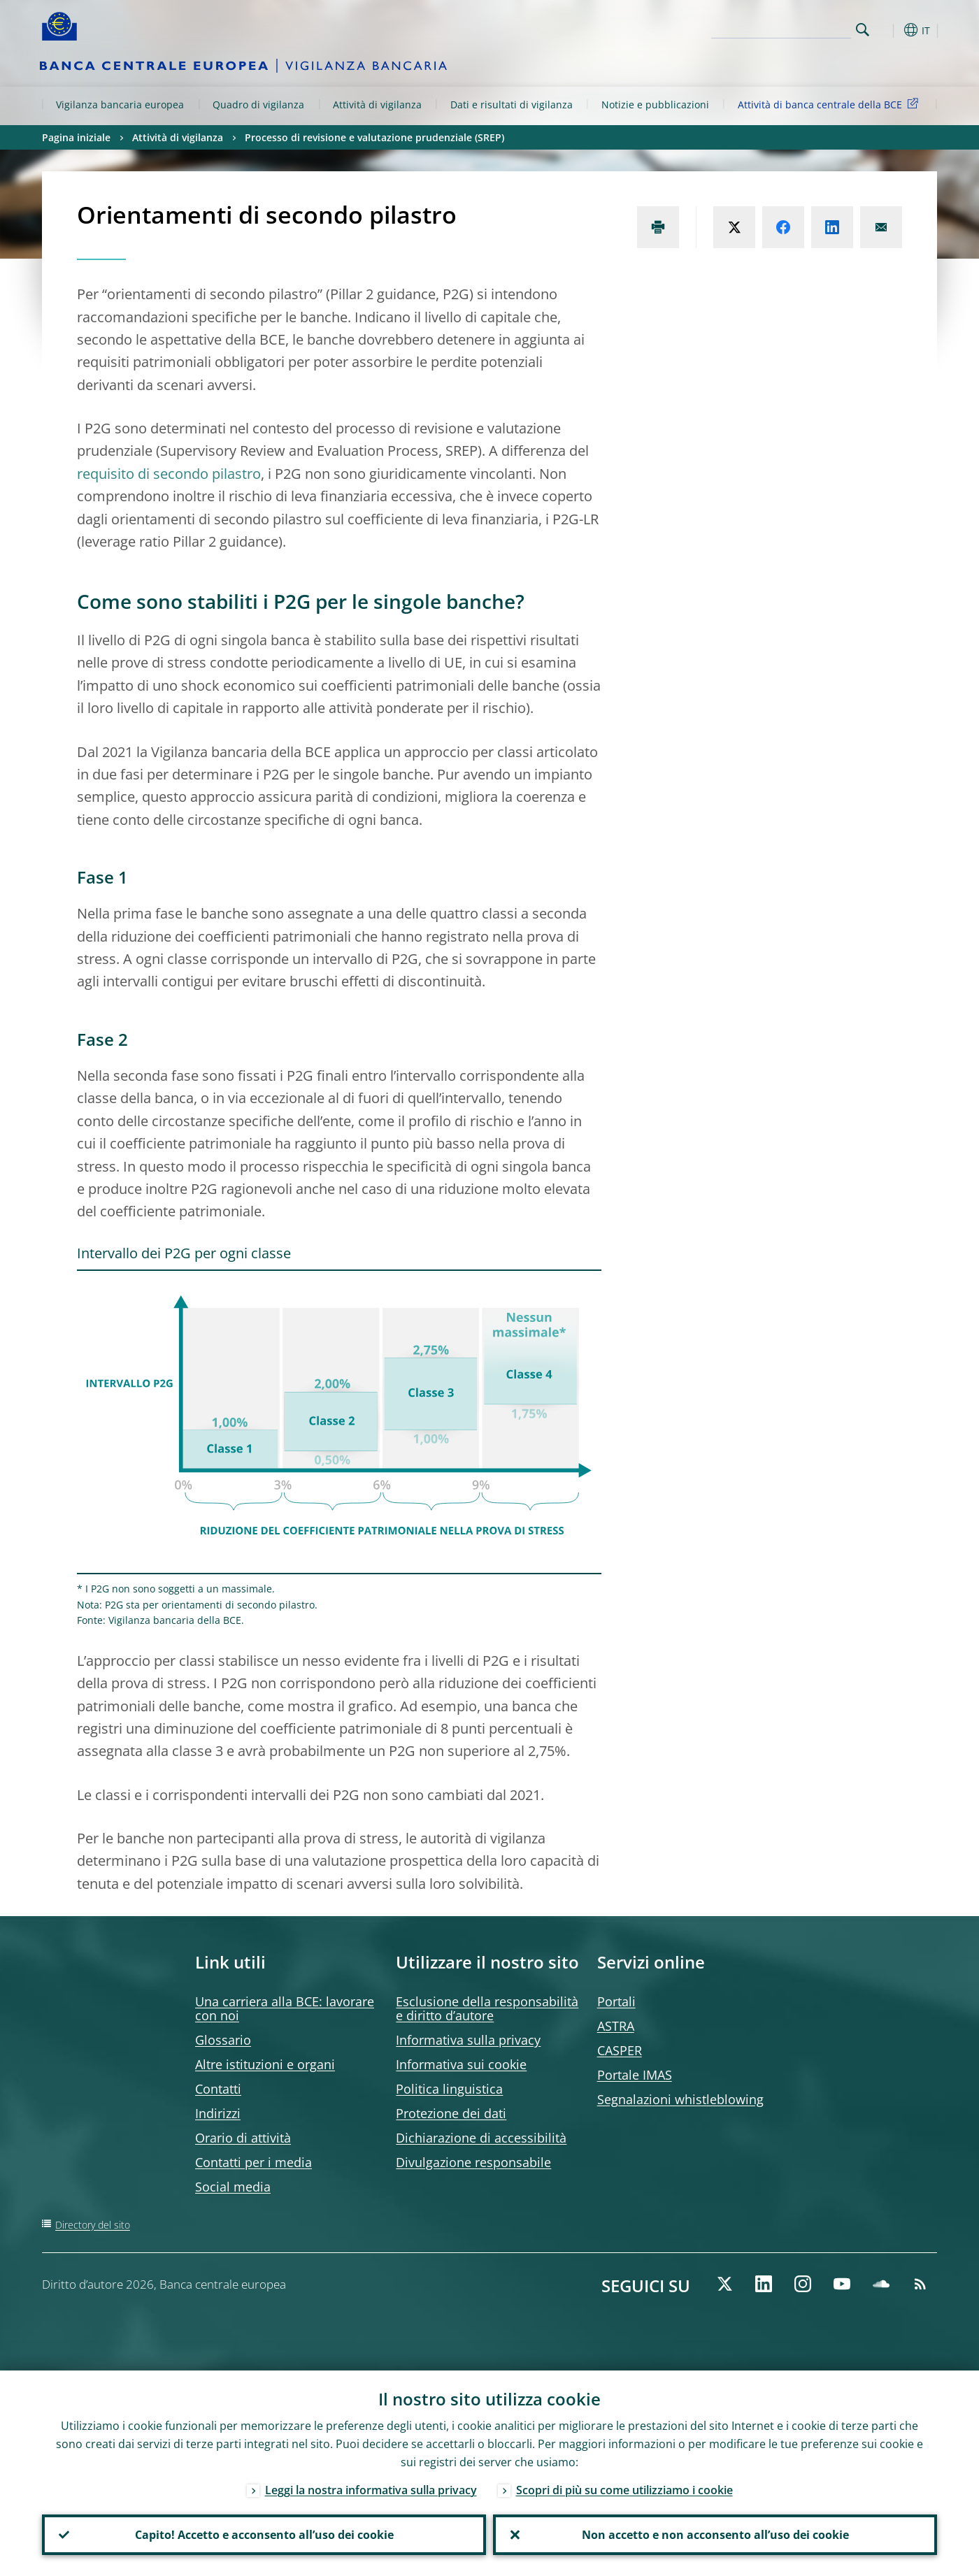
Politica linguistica (449, 2088)
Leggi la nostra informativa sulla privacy (371, 2490)
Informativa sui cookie (461, 2064)
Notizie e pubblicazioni (655, 104)
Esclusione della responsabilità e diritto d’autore (487, 2008)
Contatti (218, 2088)
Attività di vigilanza (377, 104)
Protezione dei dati (451, 2113)
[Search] (781, 27)
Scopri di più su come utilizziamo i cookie (624, 2490)
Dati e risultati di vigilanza (511, 104)
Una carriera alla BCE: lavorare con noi (284, 2008)
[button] (888, 30)
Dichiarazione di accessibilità (481, 2137)
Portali (616, 2001)
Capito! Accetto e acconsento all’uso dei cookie (264, 2534)
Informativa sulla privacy (468, 2039)
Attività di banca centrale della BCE (830, 103)
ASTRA (615, 2025)
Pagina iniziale (76, 137)
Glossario (223, 2039)
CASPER (619, 2050)
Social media (233, 2186)
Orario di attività (243, 2137)
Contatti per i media (253, 2162)
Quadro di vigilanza (258, 104)
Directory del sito (92, 2224)
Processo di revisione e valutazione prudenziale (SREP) (374, 137)
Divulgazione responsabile (473, 2162)
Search (862, 29)
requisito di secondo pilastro (169, 473)
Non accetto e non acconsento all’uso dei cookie (715, 2534)
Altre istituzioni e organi (265, 2064)
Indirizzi (218, 2113)
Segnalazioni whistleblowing (680, 2099)
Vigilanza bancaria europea (120, 104)
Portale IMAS (634, 2074)
